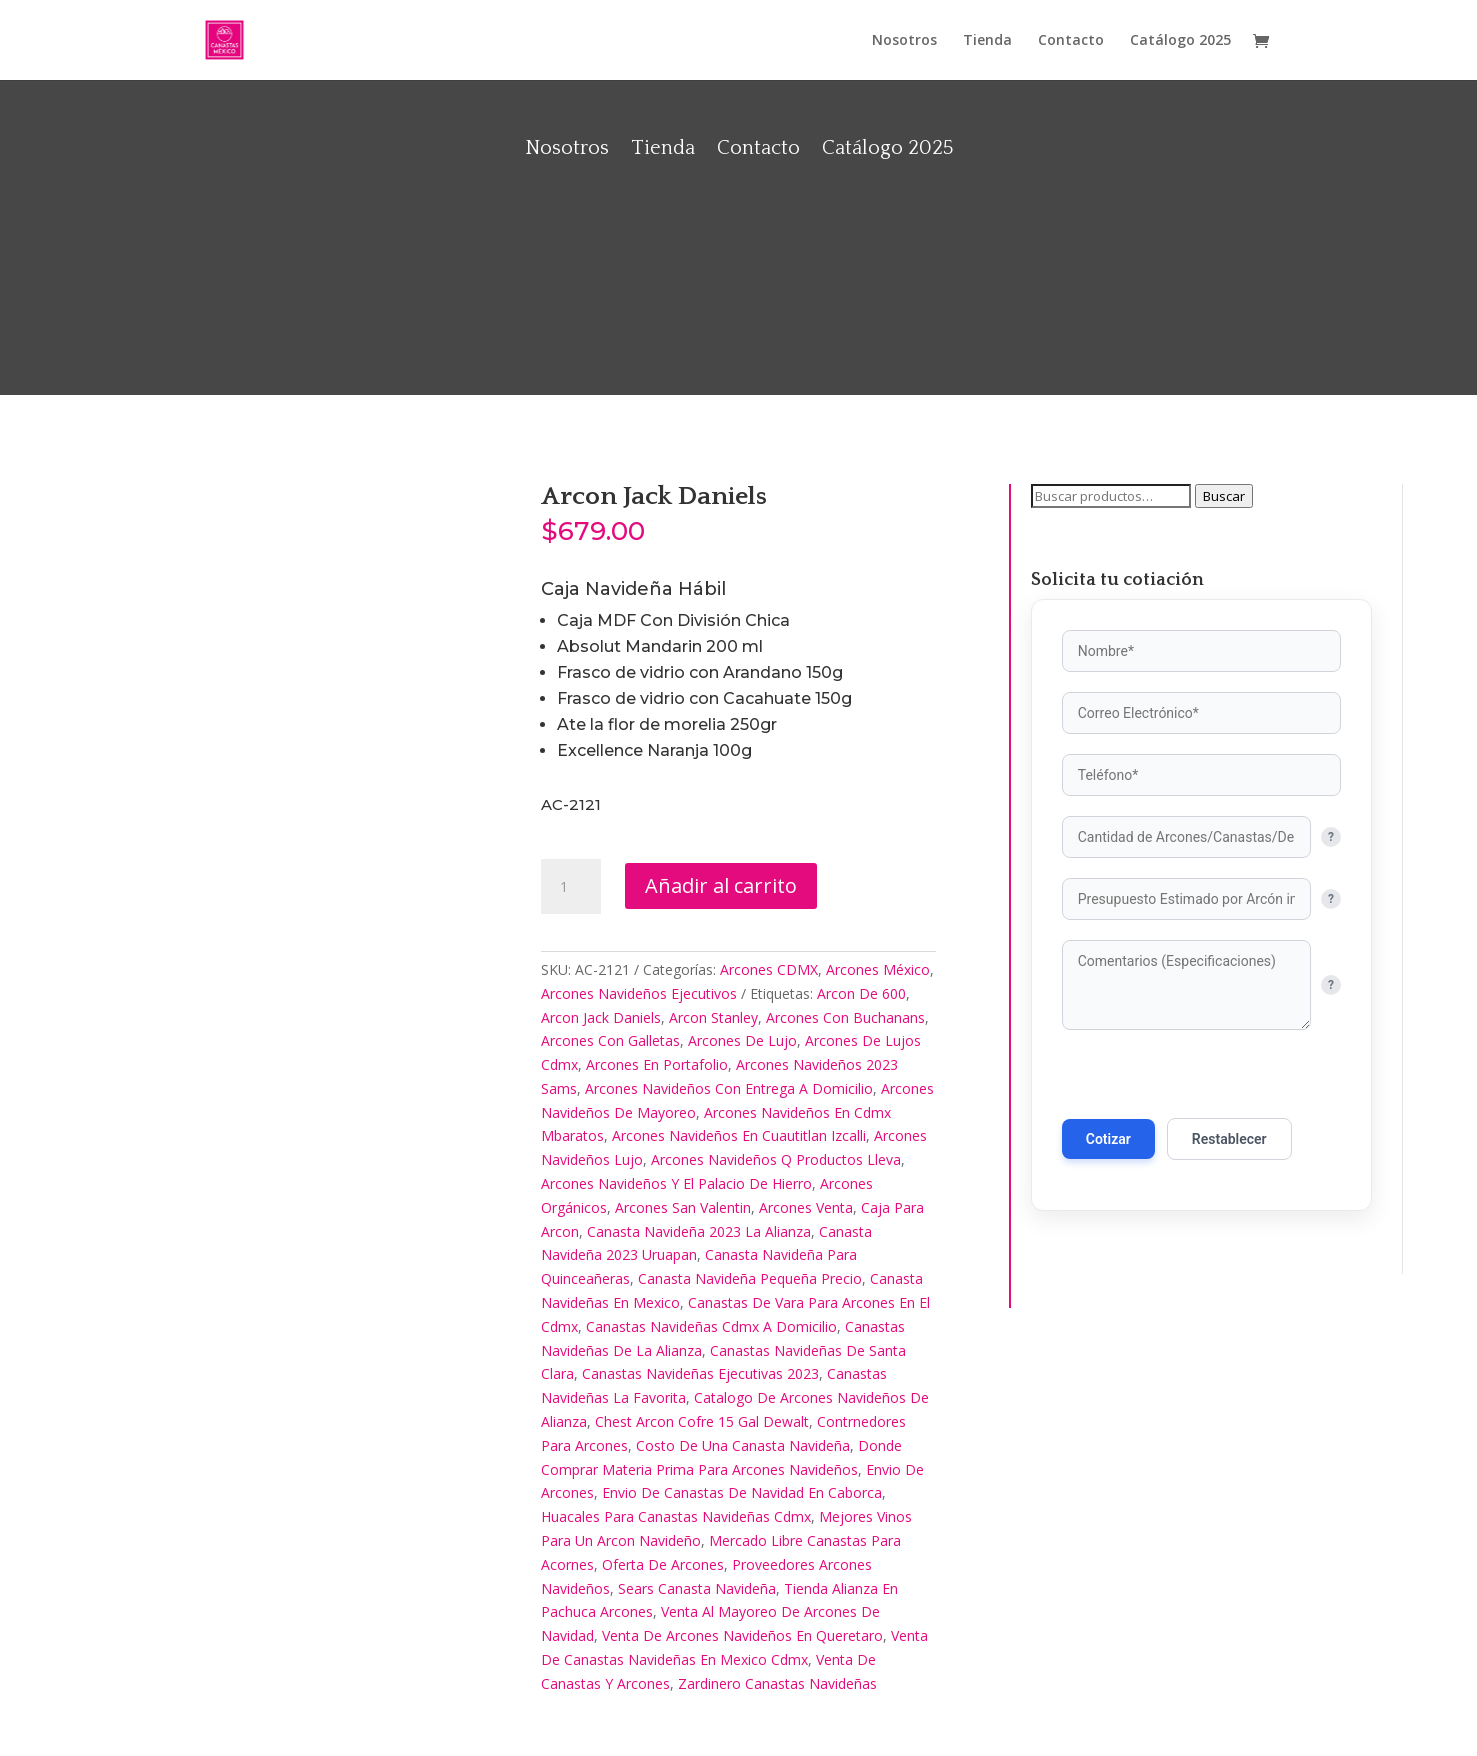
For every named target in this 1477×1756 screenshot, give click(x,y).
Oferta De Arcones (663, 1564)
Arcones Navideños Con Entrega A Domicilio (729, 1088)
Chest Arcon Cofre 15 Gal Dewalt (702, 1421)
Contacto (1071, 41)
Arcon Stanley (713, 1017)
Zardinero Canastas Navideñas (777, 1683)
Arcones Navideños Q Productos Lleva (776, 1159)
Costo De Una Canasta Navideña (743, 1445)
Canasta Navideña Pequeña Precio (750, 1278)
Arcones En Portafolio (657, 1064)
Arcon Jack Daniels (601, 1017)
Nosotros (904, 41)
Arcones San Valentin (683, 1207)
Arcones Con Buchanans (845, 1017)
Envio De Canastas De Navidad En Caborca (742, 1492)
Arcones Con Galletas (610, 1040)
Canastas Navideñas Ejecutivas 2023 (700, 1373)
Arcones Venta (806, 1207)
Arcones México (878, 969)
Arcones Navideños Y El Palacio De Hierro (676, 1183)
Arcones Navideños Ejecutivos (639, 993)
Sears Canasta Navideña (697, 1588)
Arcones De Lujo (742, 1040)
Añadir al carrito (721, 885)
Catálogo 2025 (1180, 41)
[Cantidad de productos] (571, 887)
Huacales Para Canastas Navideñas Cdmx (676, 1516)
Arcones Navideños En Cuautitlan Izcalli (739, 1135)
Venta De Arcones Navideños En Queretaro (742, 1635)
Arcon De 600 (861, 993)
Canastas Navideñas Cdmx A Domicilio (711, 1326)
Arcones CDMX (769, 969)
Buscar (1224, 496)
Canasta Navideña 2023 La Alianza (699, 1231)
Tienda (987, 41)
